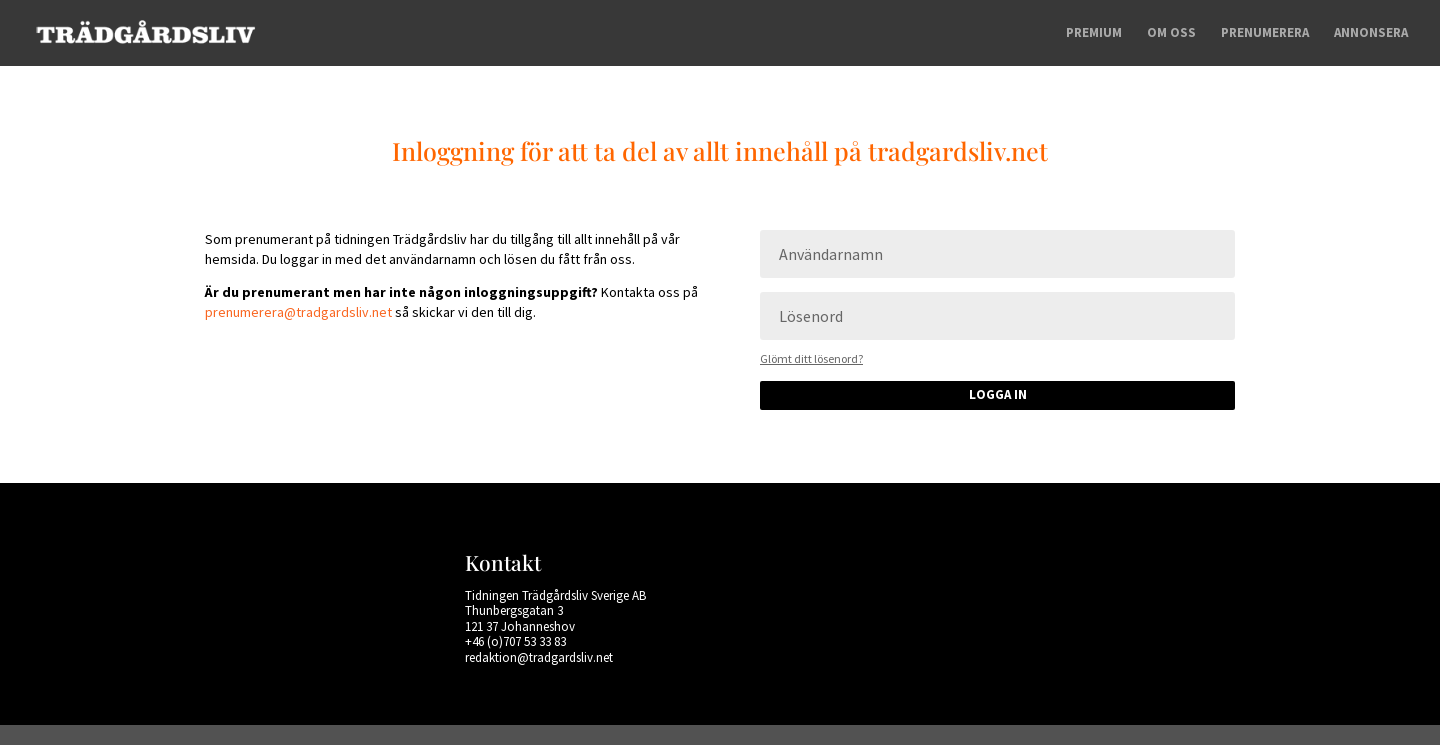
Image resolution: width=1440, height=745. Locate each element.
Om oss (1171, 33)
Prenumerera (1265, 33)
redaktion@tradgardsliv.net (539, 657)
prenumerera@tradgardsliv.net (298, 312)
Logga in (998, 394)
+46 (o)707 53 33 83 (515, 641)
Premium (1094, 33)
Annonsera (1371, 33)
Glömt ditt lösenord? (811, 358)
